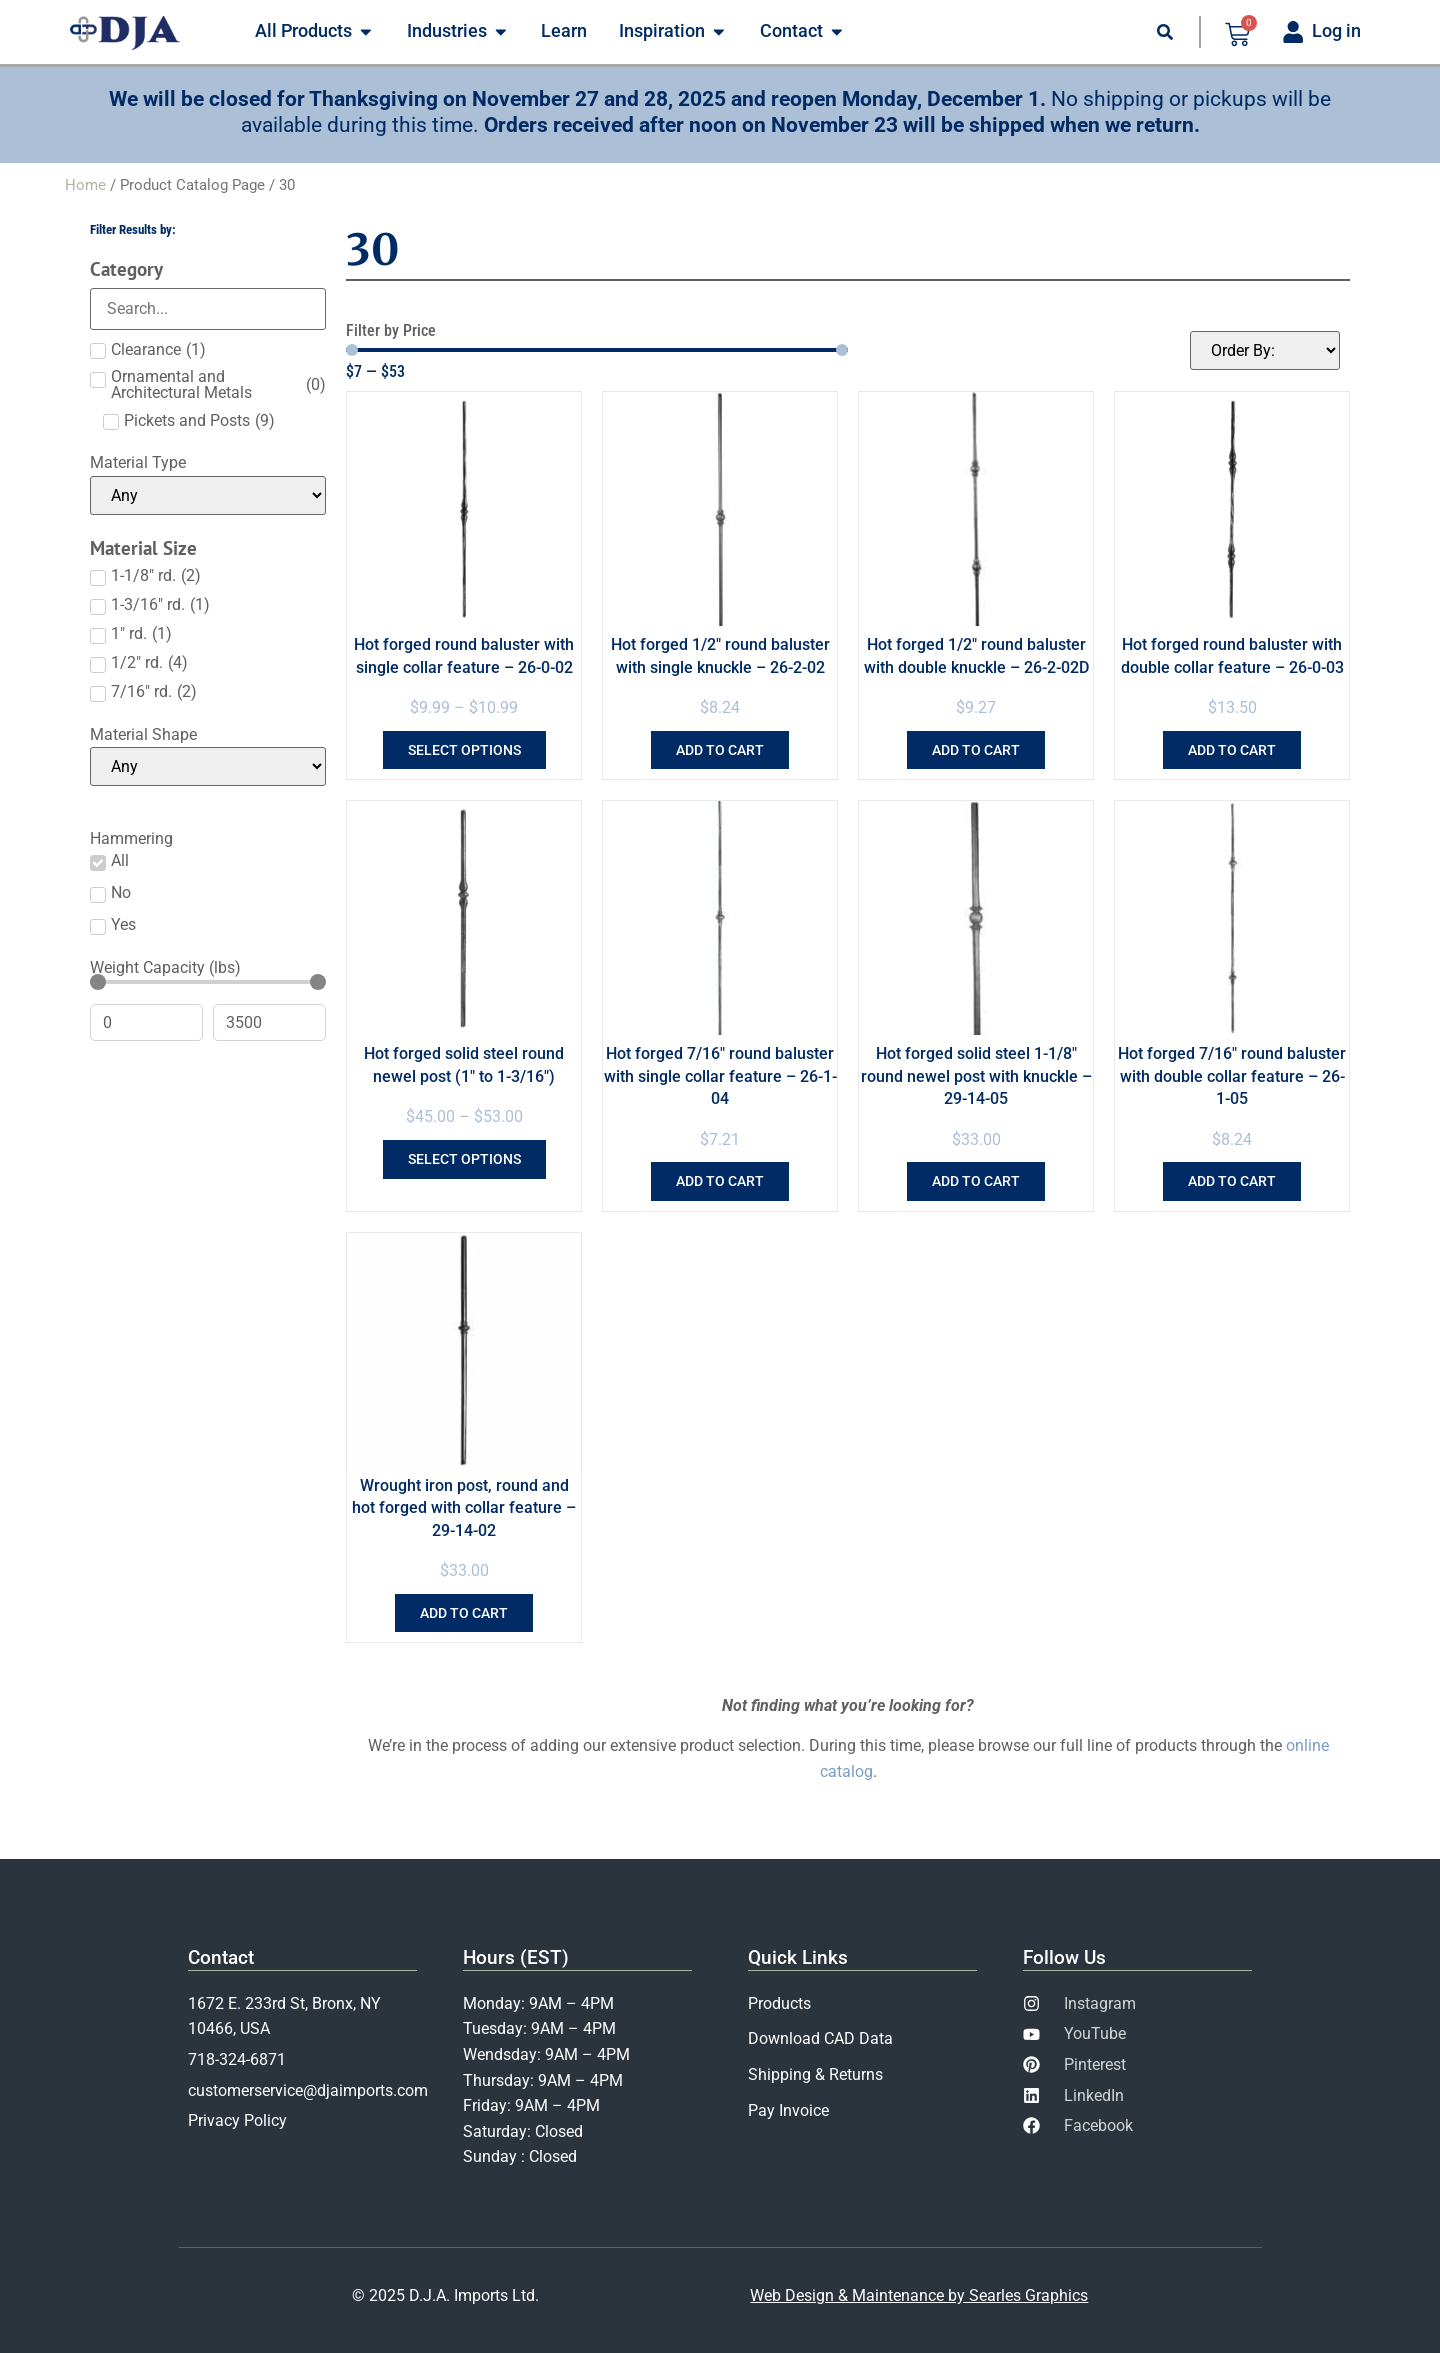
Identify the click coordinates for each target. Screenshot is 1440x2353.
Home (85, 185)
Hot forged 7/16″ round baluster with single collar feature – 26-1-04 (720, 1076)
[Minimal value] (208, 982)
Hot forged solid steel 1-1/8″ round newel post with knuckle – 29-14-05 (976, 1076)
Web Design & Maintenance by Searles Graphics (919, 2295)
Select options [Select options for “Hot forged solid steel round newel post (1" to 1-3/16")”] (464, 1159)
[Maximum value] (269, 1022)
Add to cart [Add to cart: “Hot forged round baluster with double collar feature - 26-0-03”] (1232, 750)
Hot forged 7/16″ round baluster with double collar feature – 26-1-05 (1232, 1076)
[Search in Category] (208, 309)
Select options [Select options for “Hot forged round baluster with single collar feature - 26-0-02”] (464, 750)
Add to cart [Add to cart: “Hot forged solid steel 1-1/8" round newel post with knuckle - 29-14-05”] (976, 1181)
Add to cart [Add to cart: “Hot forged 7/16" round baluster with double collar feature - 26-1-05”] (1232, 1181)
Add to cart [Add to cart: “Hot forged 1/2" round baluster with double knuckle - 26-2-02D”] (976, 750)
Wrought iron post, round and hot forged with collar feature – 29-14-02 (464, 1508)
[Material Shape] (208, 766)
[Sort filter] (1265, 350)
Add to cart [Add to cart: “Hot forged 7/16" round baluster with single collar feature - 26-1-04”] (720, 1181)
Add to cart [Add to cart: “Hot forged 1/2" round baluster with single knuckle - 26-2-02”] (720, 750)
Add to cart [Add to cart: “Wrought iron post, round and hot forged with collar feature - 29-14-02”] (464, 1613)
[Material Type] (208, 495)
